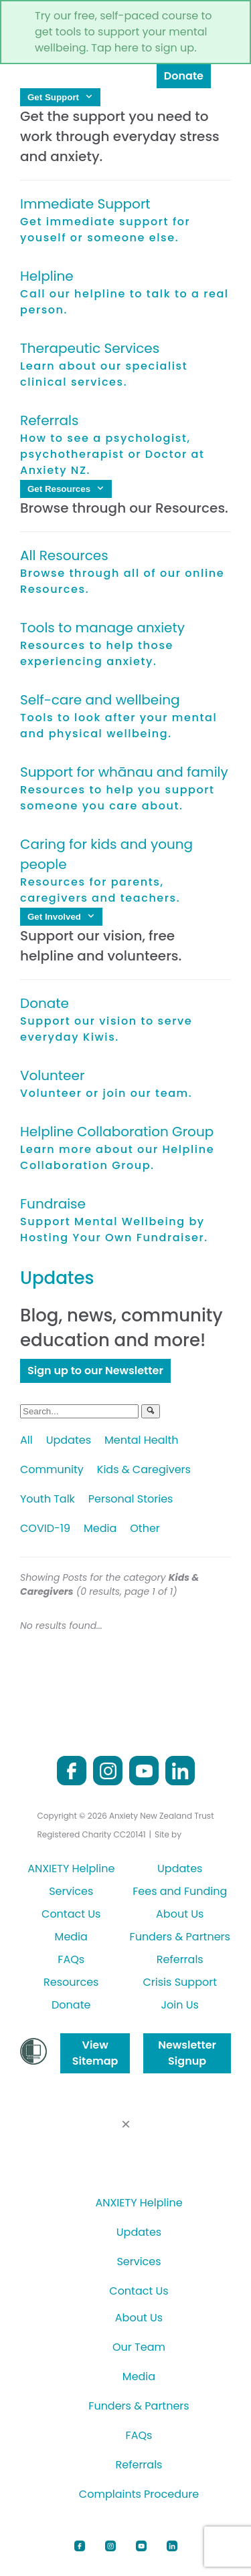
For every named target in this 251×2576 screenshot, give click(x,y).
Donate (183, 76)
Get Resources (65, 489)
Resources (71, 1982)
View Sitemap (95, 2053)
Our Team (138, 2347)
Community (52, 1469)
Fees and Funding (180, 1891)
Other (145, 1528)
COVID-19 (45, 1528)
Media (100, 1528)
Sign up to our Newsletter (95, 1370)
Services (71, 1891)
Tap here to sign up (142, 47)
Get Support (60, 97)
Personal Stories (130, 1499)
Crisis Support (180, 1982)
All (26, 1440)
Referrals (180, 1959)
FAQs (71, 1959)
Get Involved (61, 917)
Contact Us (70, 1914)
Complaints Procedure (139, 2494)
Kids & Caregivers (144, 1469)
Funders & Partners (180, 1936)
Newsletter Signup (187, 2053)
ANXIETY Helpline (70, 1868)
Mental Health (141, 1440)
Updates (68, 1440)
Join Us (180, 2005)
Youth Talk (47, 1499)
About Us (179, 1914)
